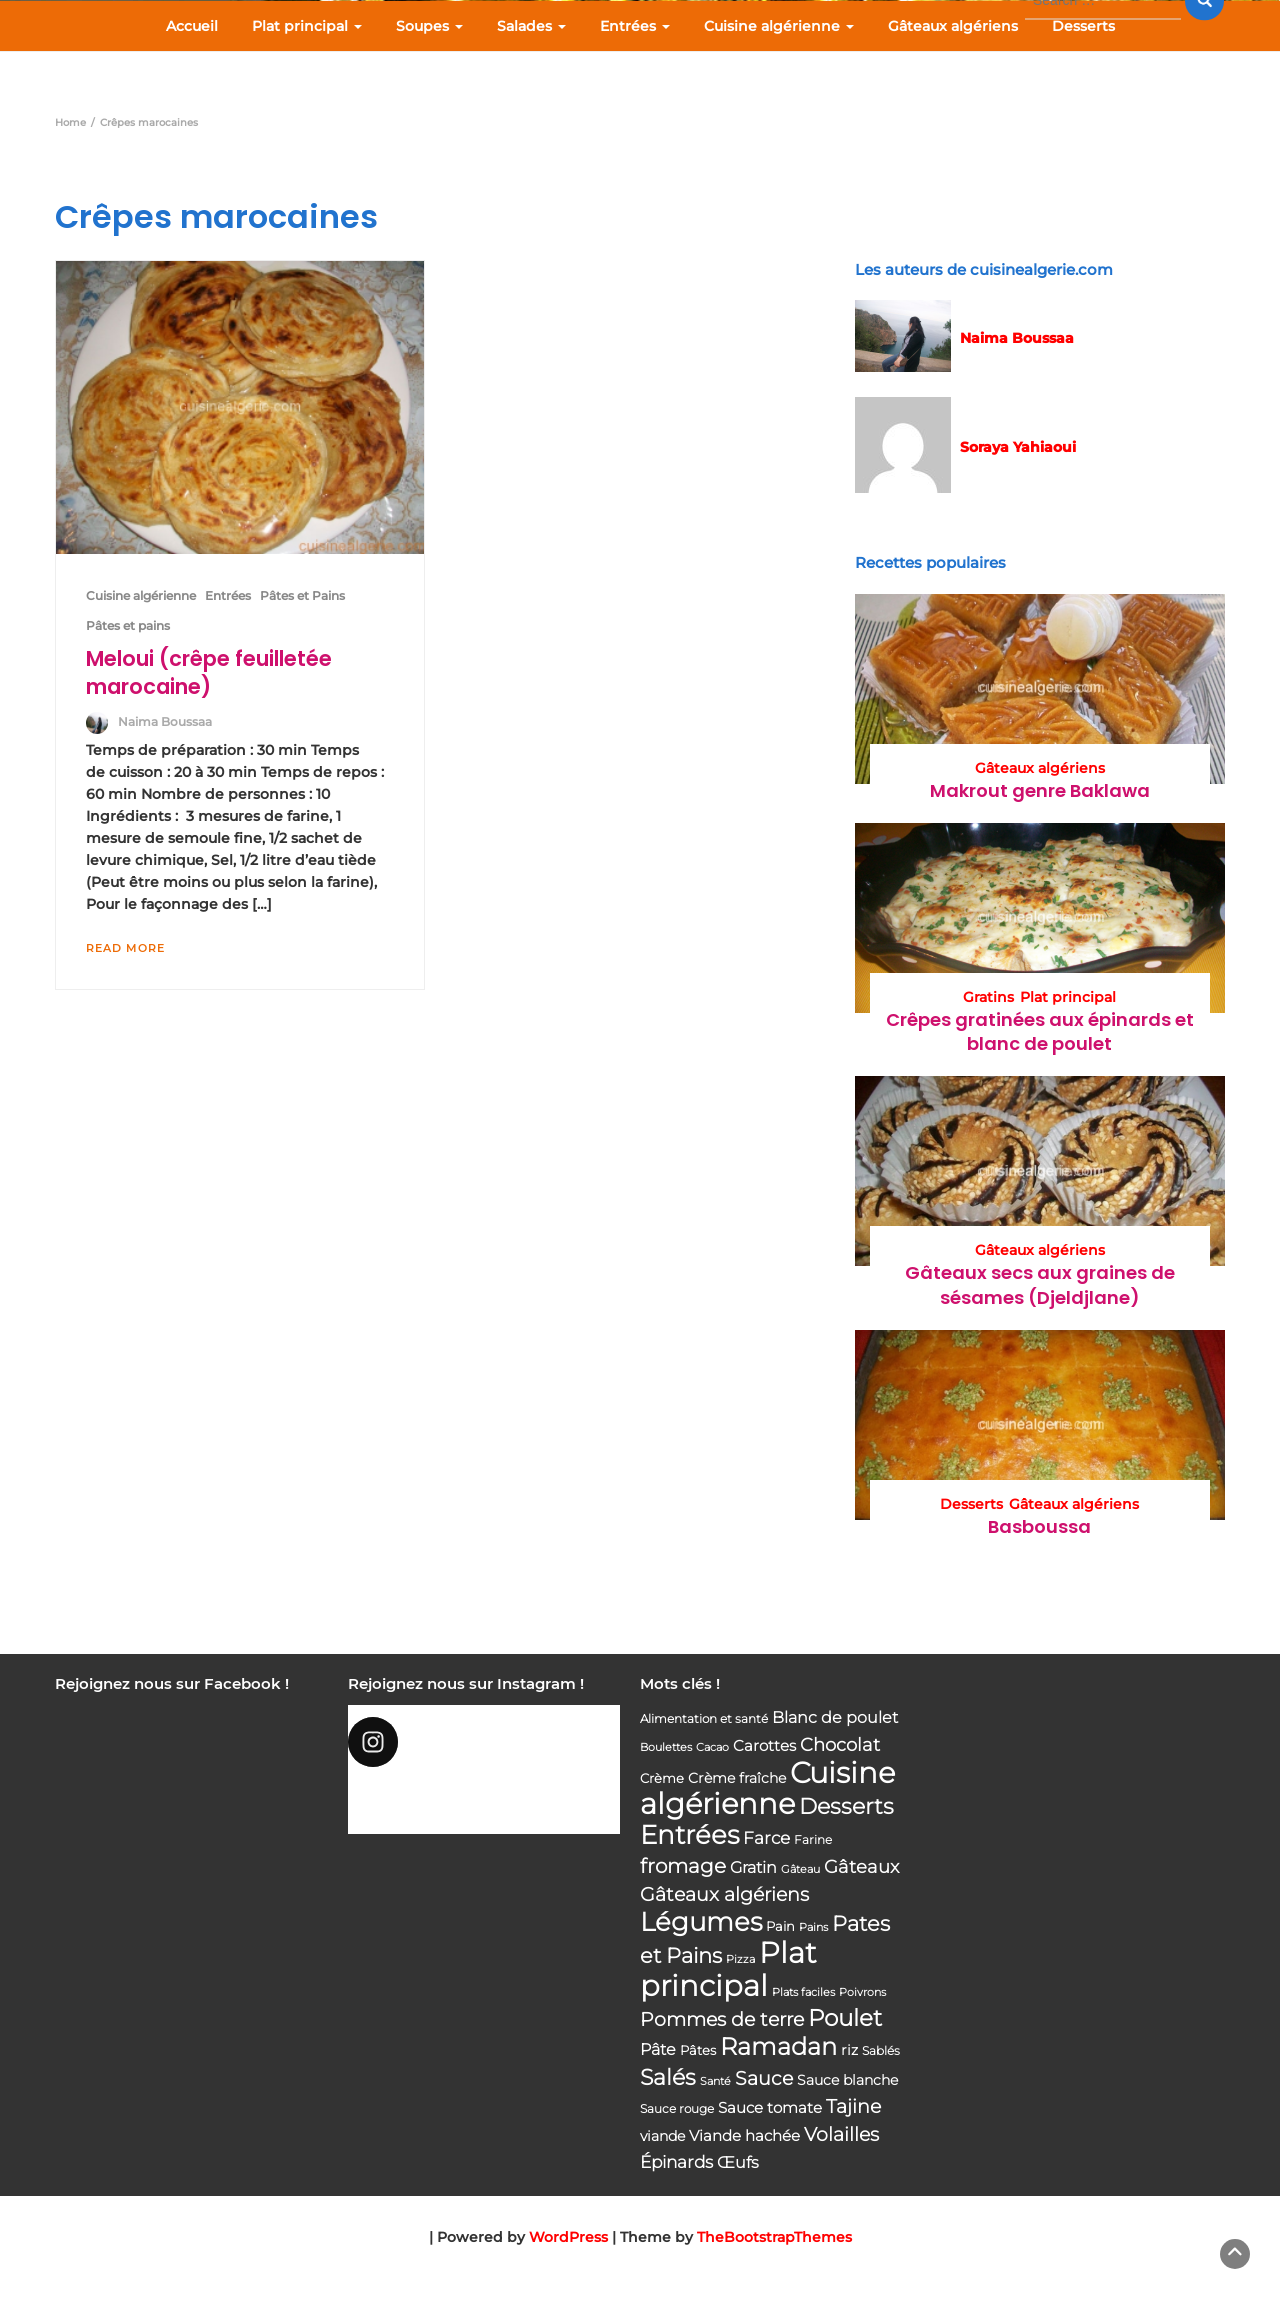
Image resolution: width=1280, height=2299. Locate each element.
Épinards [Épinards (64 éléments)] (676, 2162)
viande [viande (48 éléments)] (662, 2136)
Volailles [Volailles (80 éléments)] (841, 2134)
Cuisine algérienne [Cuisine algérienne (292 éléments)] (767, 1788)
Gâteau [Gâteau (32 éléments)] (800, 1869)
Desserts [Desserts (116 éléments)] (846, 1806)
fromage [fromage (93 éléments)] (683, 1866)
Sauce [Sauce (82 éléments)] (764, 2078)
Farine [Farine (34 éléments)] (813, 1840)
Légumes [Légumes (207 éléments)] (701, 1921)
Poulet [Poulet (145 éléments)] (845, 2017)
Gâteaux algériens (953, 26)
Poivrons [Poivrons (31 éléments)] (862, 1992)
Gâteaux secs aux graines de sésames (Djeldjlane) (1040, 1284)
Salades (531, 26)
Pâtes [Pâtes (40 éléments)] (698, 2050)
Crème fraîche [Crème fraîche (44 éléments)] (737, 1778)
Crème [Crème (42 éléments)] (662, 1778)
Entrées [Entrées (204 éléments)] (689, 1835)
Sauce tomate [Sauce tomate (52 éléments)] (770, 2107)
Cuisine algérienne (779, 26)
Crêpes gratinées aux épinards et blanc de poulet (1040, 1031)
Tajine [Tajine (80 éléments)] (853, 2106)
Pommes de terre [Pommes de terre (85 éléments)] (722, 2019)
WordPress (568, 2237)
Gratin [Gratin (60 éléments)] (753, 1867)
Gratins (988, 997)
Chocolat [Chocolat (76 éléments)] (840, 1744)
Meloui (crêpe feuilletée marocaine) (209, 672)
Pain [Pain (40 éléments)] (780, 1926)
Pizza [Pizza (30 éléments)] (740, 1959)
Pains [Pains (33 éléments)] (813, 1927)
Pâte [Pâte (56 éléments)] (658, 2049)
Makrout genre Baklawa (1040, 790)
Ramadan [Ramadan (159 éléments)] (778, 2046)
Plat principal (307, 26)
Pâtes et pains (128, 625)
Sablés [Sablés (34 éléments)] (881, 2051)
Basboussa (1039, 1526)
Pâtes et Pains (302, 595)
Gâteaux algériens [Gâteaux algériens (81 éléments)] (724, 1894)
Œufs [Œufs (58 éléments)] (738, 2162)
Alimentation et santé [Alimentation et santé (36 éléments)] (704, 1718)
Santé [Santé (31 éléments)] (715, 2081)
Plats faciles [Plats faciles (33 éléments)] (803, 1992)
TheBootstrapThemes (774, 2237)
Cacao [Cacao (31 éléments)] (712, 1747)
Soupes (429, 26)
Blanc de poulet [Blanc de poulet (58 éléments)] (835, 1717)
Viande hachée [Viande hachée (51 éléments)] (744, 2135)
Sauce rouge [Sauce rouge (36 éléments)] (677, 2108)
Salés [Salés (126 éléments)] (668, 2077)
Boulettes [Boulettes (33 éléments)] (666, 1747)
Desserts (1083, 26)
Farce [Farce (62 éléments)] (766, 1838)
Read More (125, 948)
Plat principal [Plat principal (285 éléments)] (728, 1969)
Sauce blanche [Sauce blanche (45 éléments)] (847, 2080)
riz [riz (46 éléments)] (849, 2050)
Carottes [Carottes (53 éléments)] (764, 1745)
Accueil (192, 26)
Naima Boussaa (165, 721)
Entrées (635, 26)
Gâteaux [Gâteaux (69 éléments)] (861, 1866)
